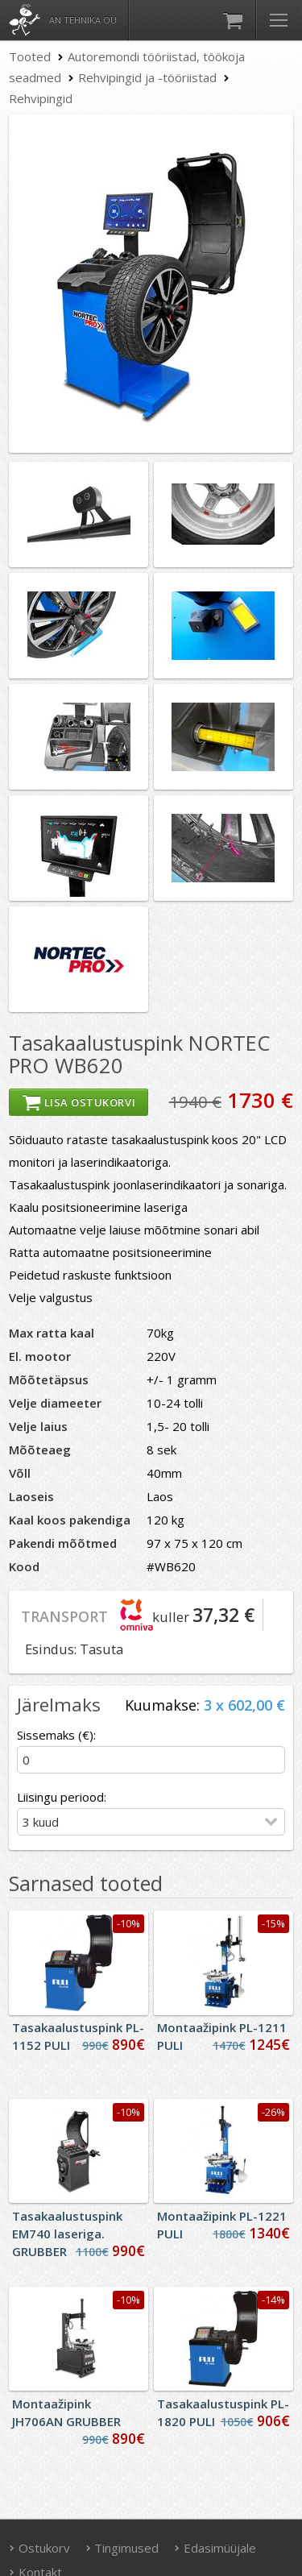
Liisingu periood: (61, 1797)
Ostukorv (39, 2548)
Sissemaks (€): (56, 1735)
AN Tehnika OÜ (83, 20)
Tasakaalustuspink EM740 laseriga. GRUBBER (67, 2233)
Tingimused (122, 2548)
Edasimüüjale (215, 2548)
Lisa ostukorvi (78, 1102)
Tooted (30, 56)
